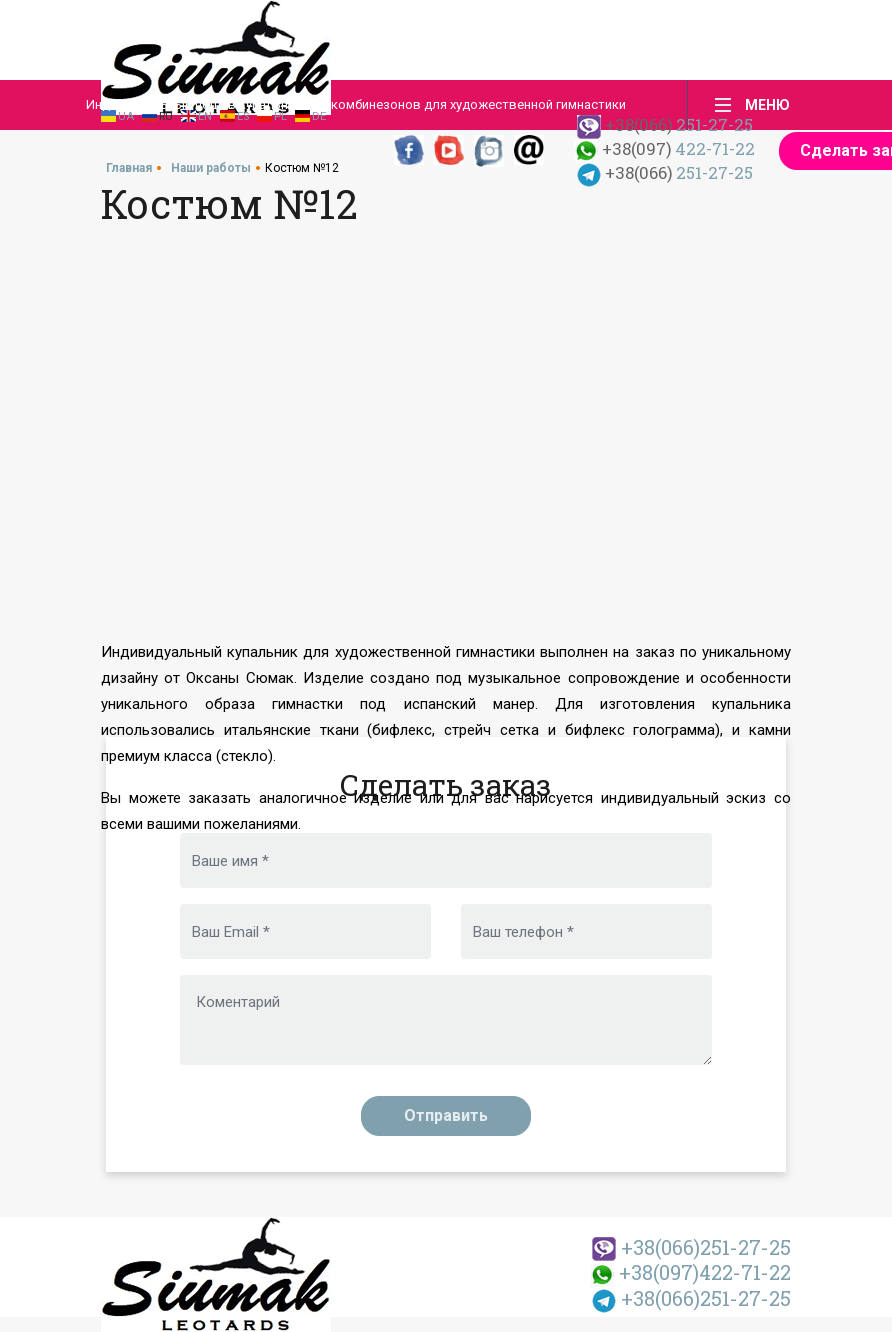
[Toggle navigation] (746, 105)
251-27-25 (691, 1247)
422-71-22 (664, 148)
